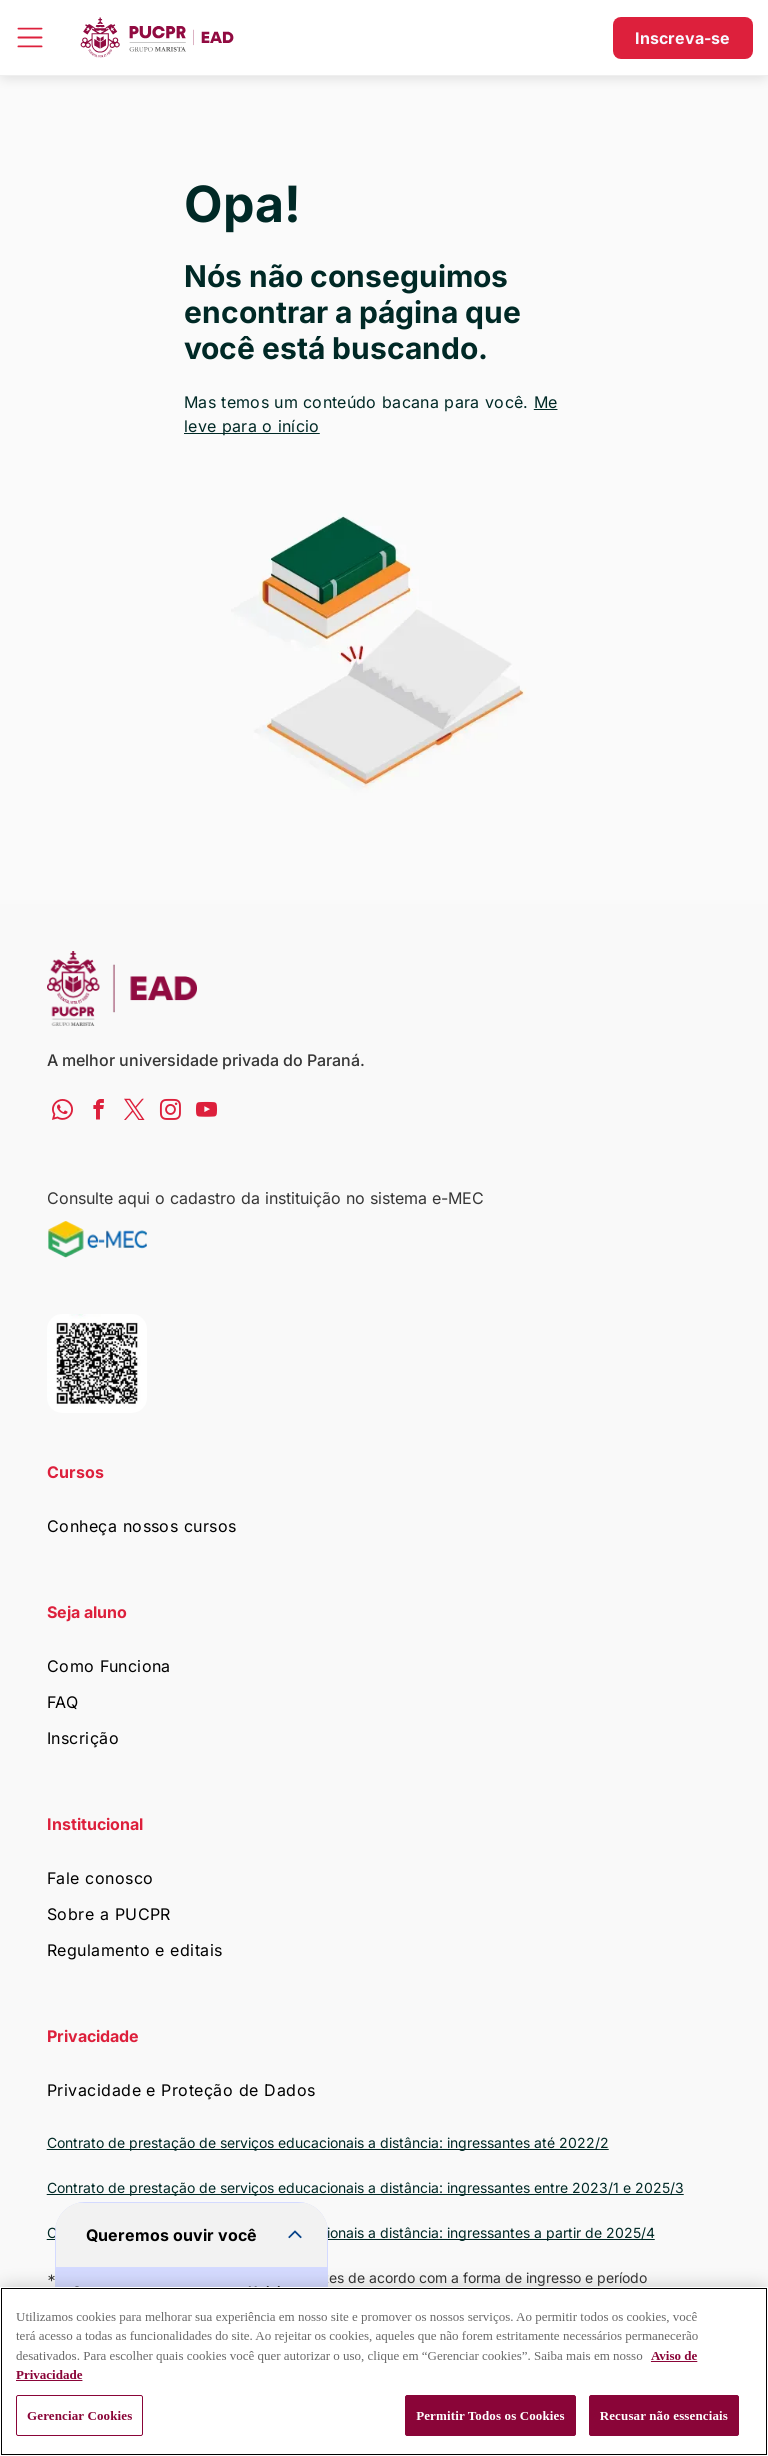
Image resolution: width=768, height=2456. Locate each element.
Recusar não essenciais (664, 2415)
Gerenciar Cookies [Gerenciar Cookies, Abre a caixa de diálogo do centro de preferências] (79, 2415)
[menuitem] (384, 1526)
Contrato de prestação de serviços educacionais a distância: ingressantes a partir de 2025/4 (351, 2232)
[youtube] (206, 1112)
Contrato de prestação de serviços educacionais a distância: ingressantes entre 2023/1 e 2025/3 (365, 2187)
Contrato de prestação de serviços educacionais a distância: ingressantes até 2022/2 (328, 2142)
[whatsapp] (62, 1112)
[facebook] (98, 1112)
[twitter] (134, 1112)
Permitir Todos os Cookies (490, 2415)
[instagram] (170, 1112)
